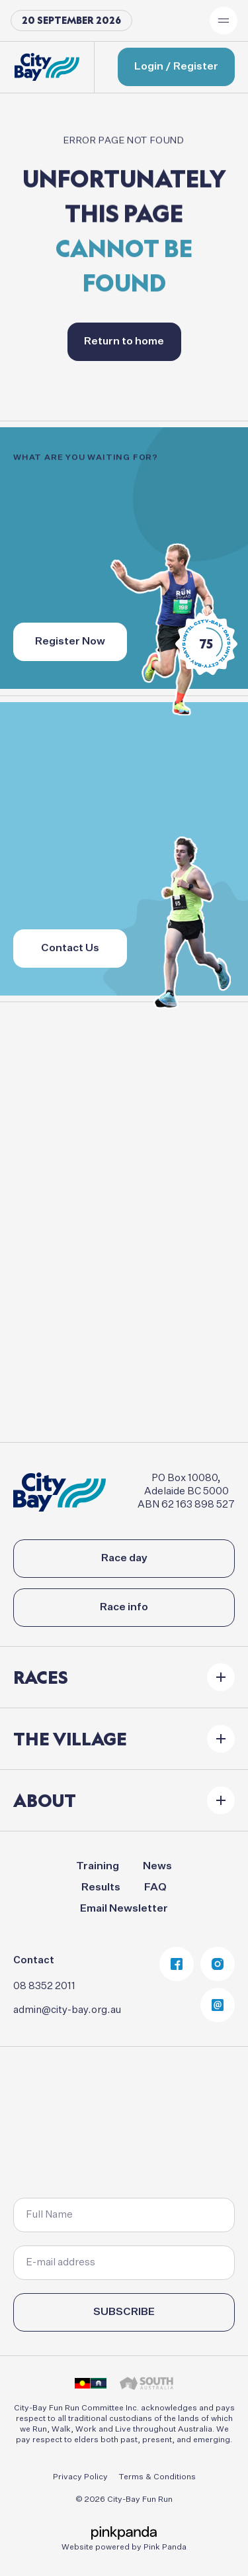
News (157, 1866)
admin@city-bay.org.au (67, 2010)
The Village (70, 1738)
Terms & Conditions (157, 2477)
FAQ (155, 1887)
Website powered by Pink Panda (124, 2547)
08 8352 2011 (44, 1986)
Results (100, 1887)
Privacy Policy (80, 2477)
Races (40, 1677)
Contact (33, 1960)
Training (97, 1866)
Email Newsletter (124, 1909)
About (44, 1800)
